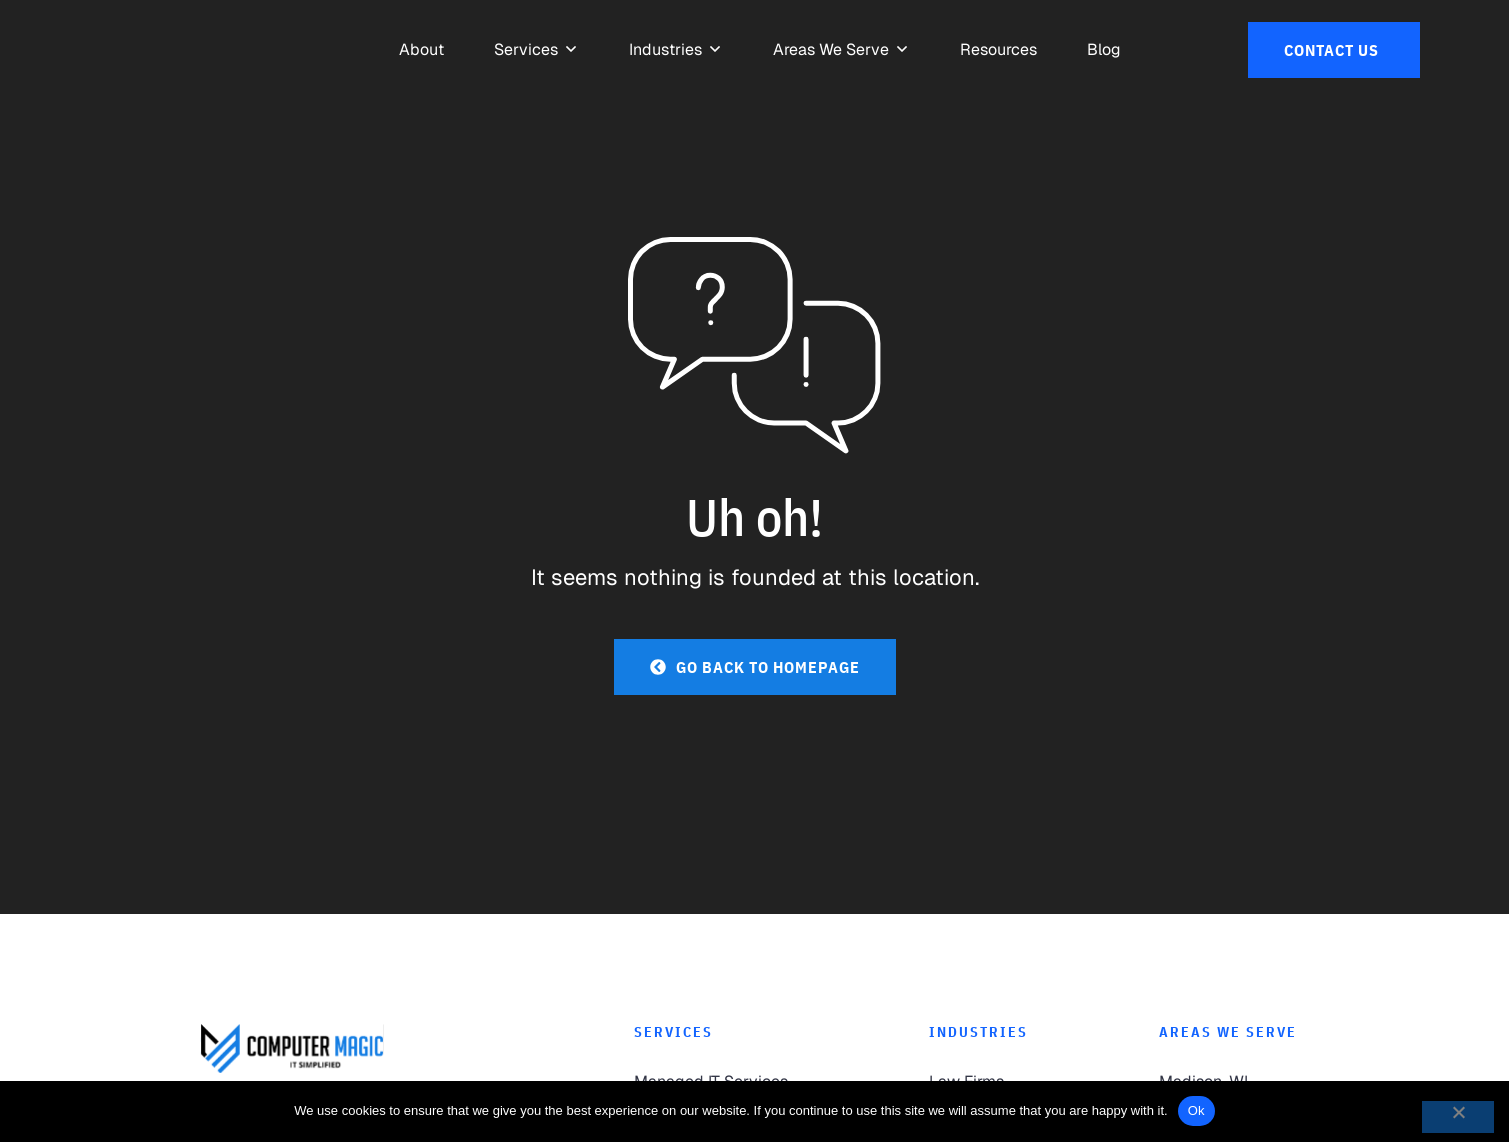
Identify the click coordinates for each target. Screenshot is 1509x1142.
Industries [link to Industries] (978, 1032)
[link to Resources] (998, 50)
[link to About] (421, 50)
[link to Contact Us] (1334, 50)
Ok (1196, 1110)
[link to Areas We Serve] (831, 50)
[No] (1458, 1117)
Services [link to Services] (673, 1032)
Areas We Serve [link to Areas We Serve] (1228, 1032)
